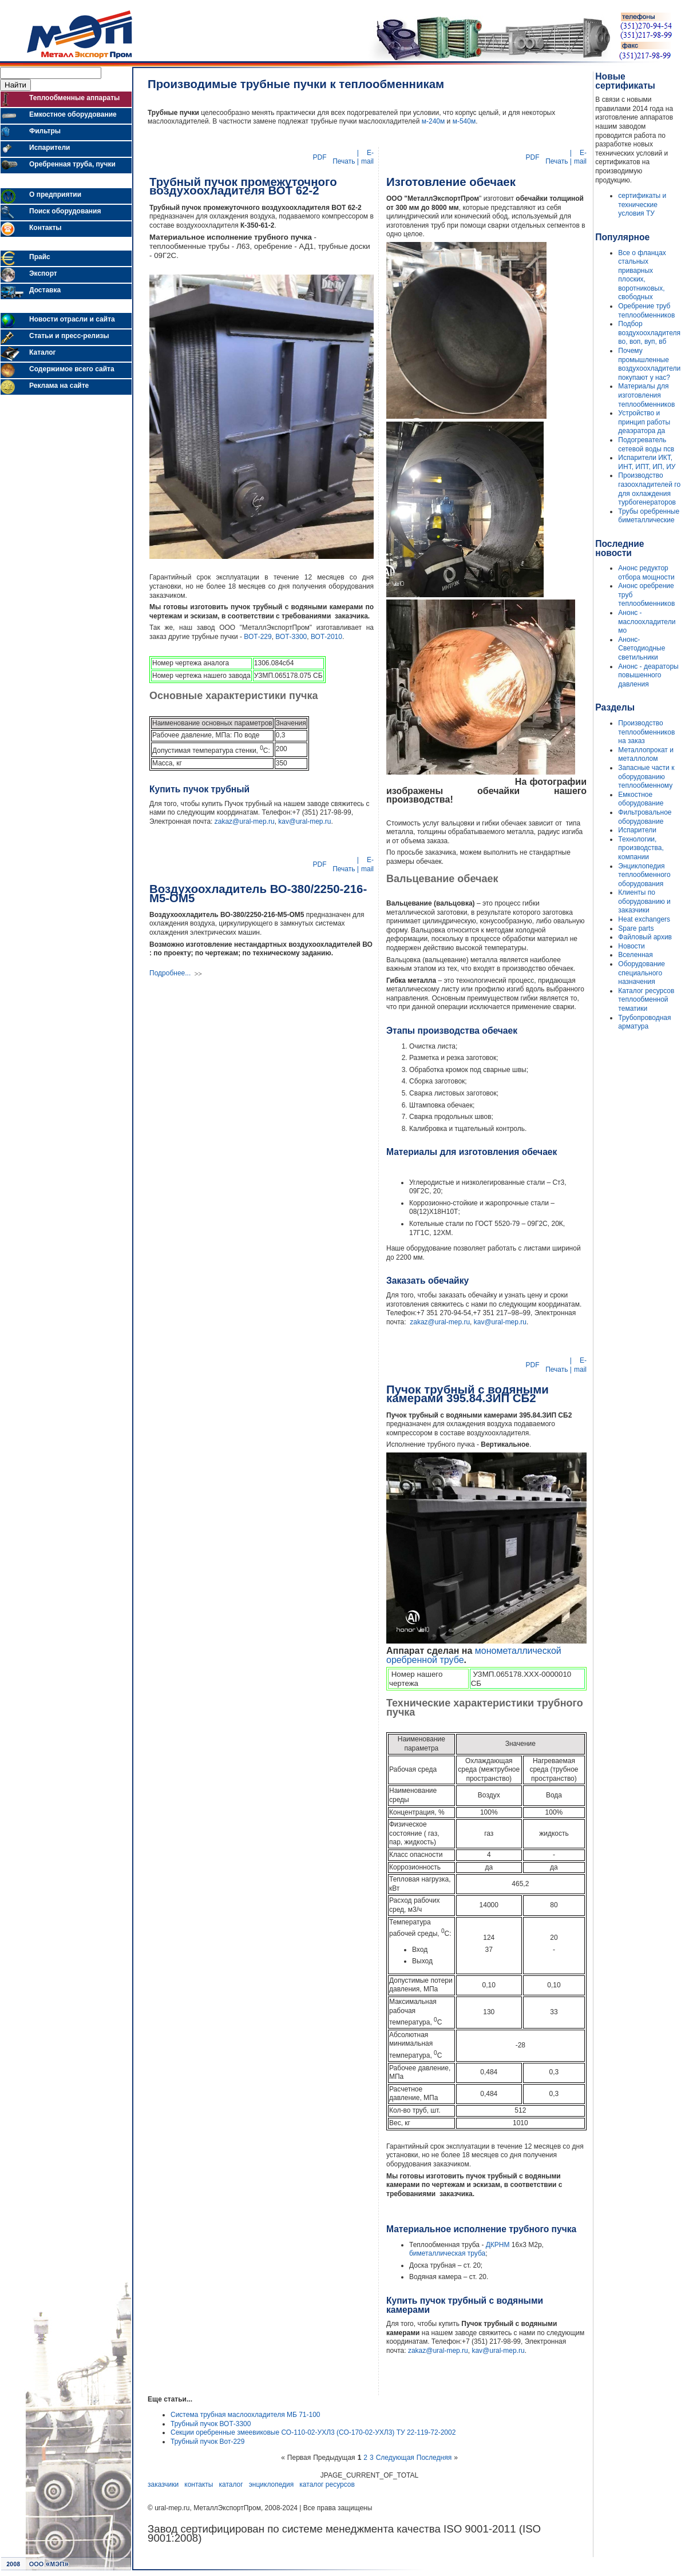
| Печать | (345, 157)
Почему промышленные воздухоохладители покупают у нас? (649, 364)
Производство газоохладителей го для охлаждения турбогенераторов (649, 488)
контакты (198, 2484)
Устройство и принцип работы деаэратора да (644, 422)
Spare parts (636, 928)
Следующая (395, 2458)
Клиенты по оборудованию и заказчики (644, 901)
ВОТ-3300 (291, 637)
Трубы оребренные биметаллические (648, 516)
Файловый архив (645, 937)
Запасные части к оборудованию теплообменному (646, 776)
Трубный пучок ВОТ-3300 (211, 2424)
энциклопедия (271, 2484)
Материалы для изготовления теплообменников (646, 395)
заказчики (163, 2484)
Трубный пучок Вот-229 (207, 2442)
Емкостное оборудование (640, 799)
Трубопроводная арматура (644, 1022)
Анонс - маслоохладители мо (646, 621)
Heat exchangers (644, 919)
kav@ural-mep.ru (304, 821)
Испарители (637, 830)
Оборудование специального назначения (641, 973)
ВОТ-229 (257, 637)
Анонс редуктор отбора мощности (646, 572)
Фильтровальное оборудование (644, 816)
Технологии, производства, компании (640, 848)
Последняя (434, 2458)
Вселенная (635, 955)
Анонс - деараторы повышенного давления (648, 675)
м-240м (433, 121)
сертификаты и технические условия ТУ (642, 204)
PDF (320, 157)
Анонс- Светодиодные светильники (641, 648)
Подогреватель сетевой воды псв (646, 444)
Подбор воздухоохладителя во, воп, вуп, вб (649, 333)
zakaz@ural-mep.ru (245, 821)
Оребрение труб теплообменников (646, 310)
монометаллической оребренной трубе (473, 1655)
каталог (231, 2484)
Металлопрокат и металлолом (646, 754)
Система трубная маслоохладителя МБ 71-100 (245, 2415)
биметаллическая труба (447, 2253)
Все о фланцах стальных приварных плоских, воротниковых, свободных (642, 275)
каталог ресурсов (327, 2484)
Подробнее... (170, 973)
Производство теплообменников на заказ (646, 732)
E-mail (367, 157)
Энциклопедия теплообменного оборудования (644, 875)
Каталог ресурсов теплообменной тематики (646, 1000)
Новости (631, 946)
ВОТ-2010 (326, 637)
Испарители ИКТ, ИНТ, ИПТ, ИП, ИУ (646, 462)
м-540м (464, 121)
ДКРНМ (498, 2245)
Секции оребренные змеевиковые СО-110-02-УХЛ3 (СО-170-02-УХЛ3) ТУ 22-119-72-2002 (313, 2432)
